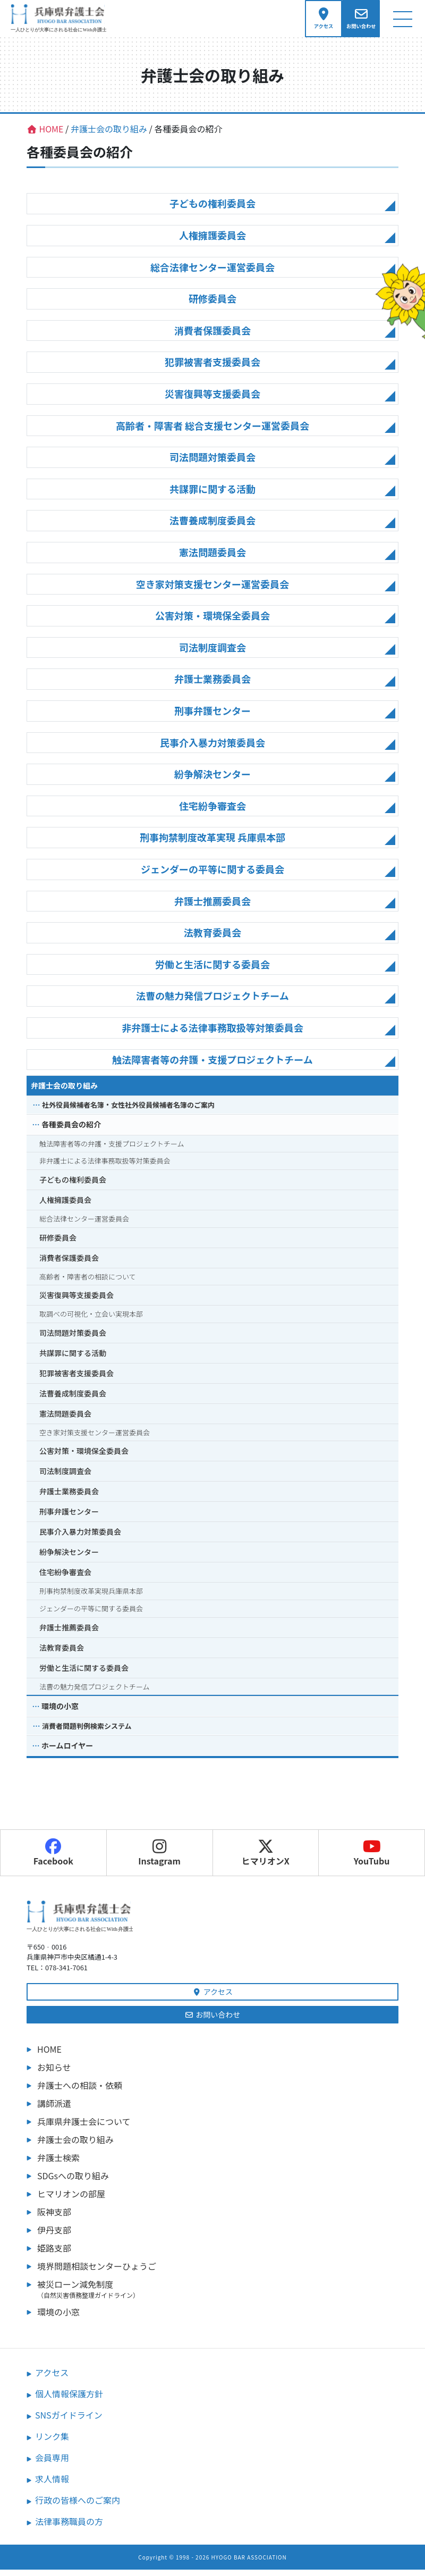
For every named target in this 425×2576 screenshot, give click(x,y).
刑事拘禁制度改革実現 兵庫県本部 (212, 844)
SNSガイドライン (69, 2421)
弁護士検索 (58, 2163)
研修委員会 (212, 305)
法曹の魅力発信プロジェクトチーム (212, 1002)
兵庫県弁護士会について (84, 2127)
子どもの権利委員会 (212, 210)
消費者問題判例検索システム (87, 1733)
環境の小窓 (60, 1713)
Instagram (159, 1859)
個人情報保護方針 (69, 2400)
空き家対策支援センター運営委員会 (212, 590)
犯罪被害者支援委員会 (212, 368)
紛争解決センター (212, 780)
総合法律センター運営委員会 (212, 273)
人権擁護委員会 (212, 241)
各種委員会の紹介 (71, 1130)
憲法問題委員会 (212, 558)
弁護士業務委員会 (212, 685)
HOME (49, 2055)
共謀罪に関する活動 (212, 495)
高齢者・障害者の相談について (87, 1283)
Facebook (53, 1859)
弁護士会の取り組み (64, 1091)
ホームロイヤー (67, 1751)
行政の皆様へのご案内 (77, 2506)
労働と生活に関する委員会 (212, 970)
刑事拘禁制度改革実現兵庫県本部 (91, 1598)
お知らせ (54, 2073)
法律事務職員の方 (69, 2527)
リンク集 (52, 2442)
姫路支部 (54, 2254)
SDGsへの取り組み (73, 2182)
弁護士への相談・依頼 (79, 2091)
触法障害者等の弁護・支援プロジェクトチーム (212, 1066)
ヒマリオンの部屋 (71, 2200)
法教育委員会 (212, 939)
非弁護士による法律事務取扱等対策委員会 (212, 1034)
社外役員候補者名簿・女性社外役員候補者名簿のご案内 (128, 1111)
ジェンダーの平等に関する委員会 (212, 875)
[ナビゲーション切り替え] (402, 22)
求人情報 (52, 2485)
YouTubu (372, 1859)
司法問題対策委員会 (212, 464)
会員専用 (52, 2463)
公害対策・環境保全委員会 (212, 622)
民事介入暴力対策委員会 (212, 749)
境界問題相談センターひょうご (96, 2272)
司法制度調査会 (212, 653)
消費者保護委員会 (212, 337)
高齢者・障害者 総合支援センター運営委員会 (212, 432)
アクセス (212, 1998)
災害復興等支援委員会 (212, 400)
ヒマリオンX (266, 1859)
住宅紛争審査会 (212, 812)
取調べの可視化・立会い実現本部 (91, 1321)
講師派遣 (54, 2109)
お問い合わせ (213, 2020)
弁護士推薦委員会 (212, 907)
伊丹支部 (54, 2236)
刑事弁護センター (212, 717)
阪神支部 (54, 2218)
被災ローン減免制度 (217, 2295)
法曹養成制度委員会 (212, 527)
